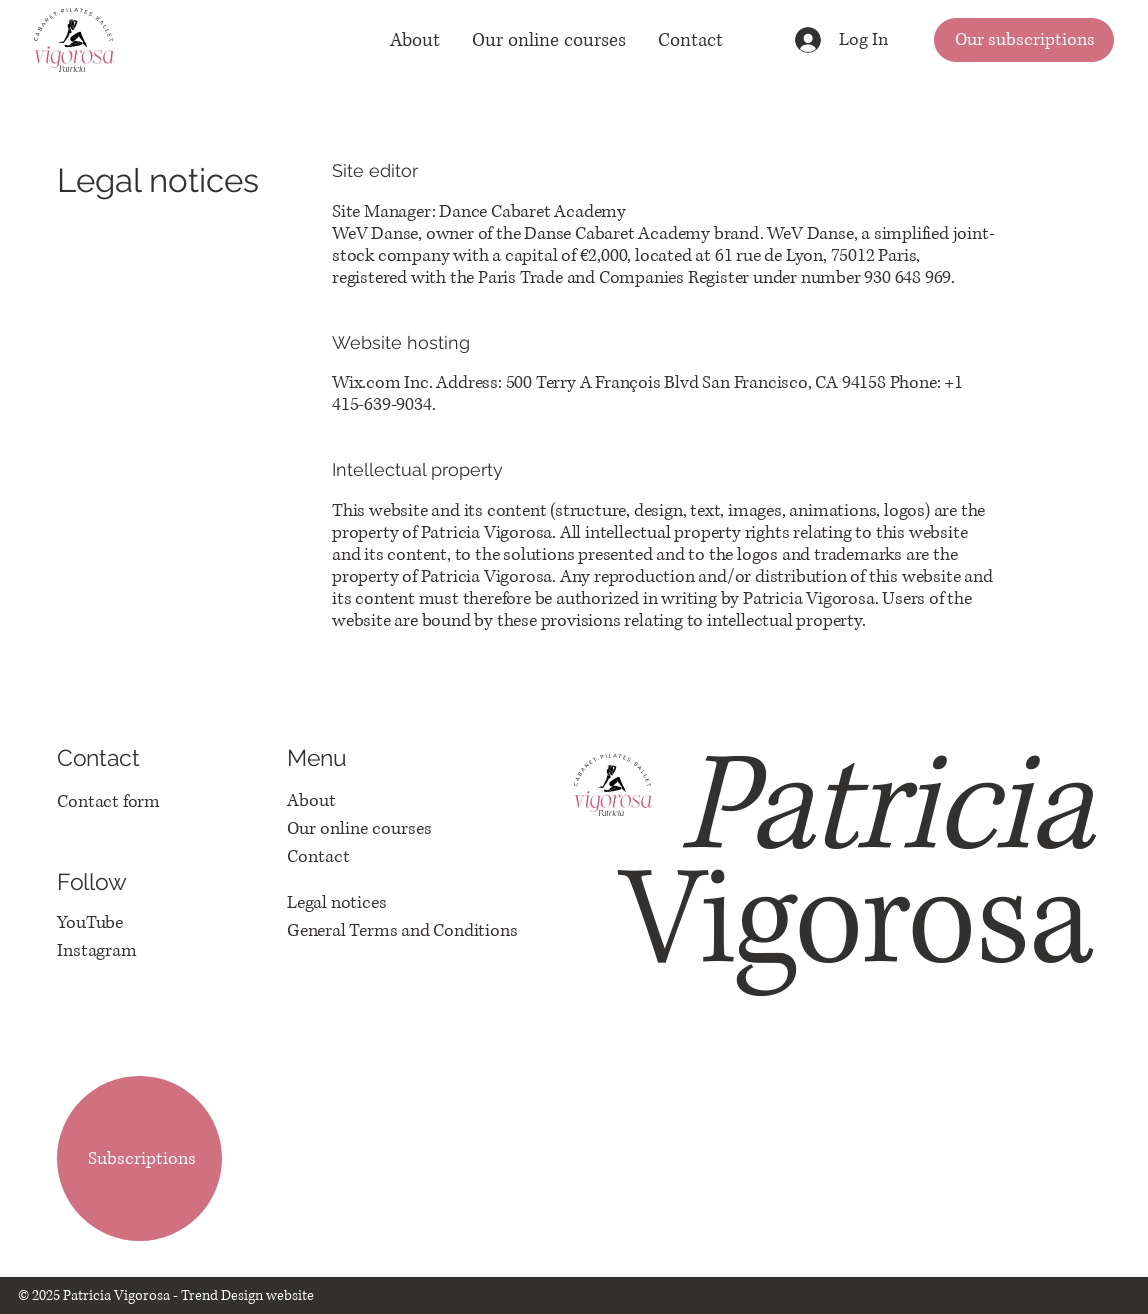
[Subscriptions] (139, 1158)
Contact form (108, 802)
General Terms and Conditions (402, 931)
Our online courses (359, 829)
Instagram (96, 951)
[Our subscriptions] (1024, 40)
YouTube (90, 923)
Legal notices (336, 903)
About (311, 801)
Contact (318, 857)
